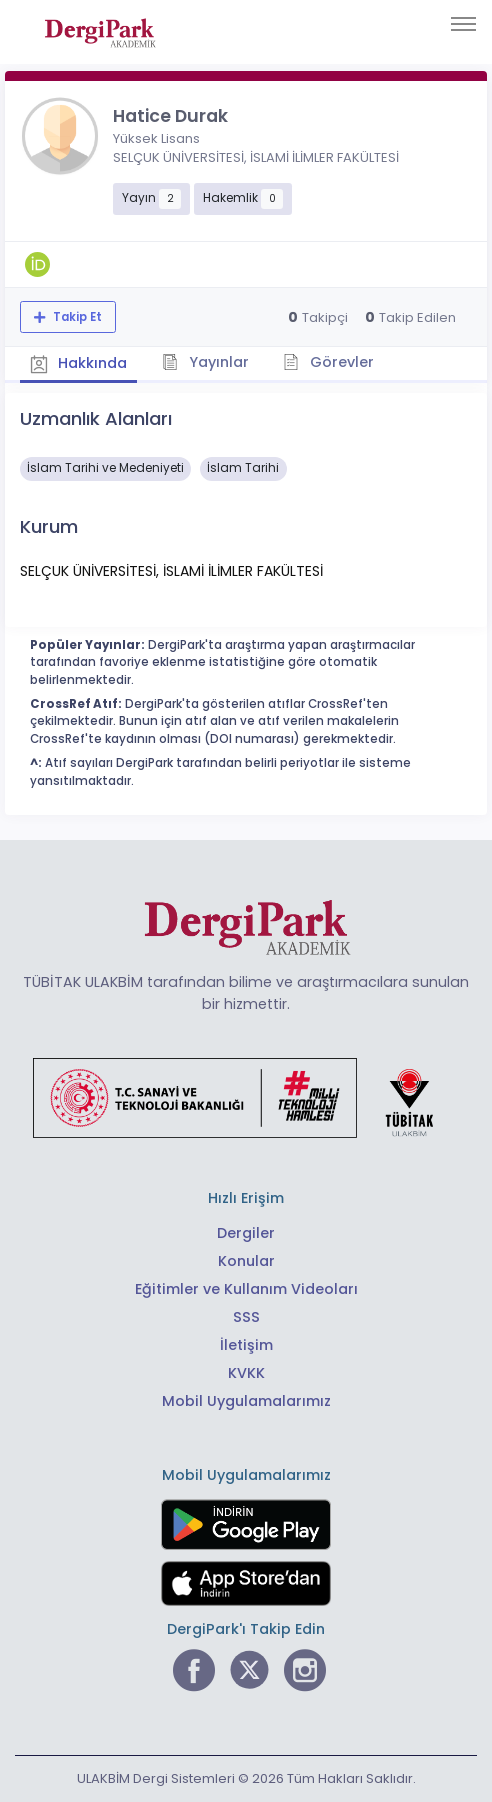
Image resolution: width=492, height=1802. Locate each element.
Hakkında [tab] (79, 363)
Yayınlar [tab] (206, 361)
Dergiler (246, 1233)
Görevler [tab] (329, 361)
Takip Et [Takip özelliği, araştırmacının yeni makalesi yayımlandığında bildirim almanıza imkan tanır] (76, 317)
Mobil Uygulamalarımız (246, 1401)
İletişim (246, 1345)
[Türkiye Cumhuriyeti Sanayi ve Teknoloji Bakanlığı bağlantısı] (246, 1097)
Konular (246, 1261)
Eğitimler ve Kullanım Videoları (246, 1289)
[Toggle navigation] (463, 24)
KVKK (246, 1373)
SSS (246, 1317)
